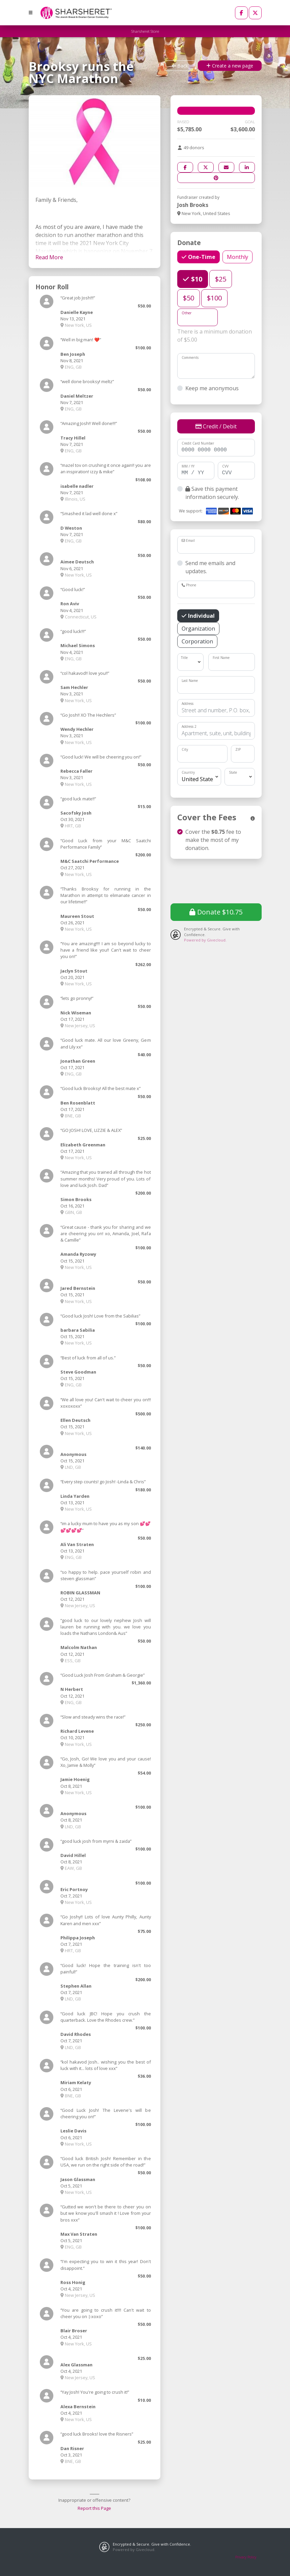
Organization (198, 628)
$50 (188, 297)
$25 (220, 279)
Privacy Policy (245, 2557)
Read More (49, 257)
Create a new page (229, 65)
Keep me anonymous (212, 388)
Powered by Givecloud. (205, 939)
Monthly (237, 257)
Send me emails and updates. (210, 567)
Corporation (197, 641)
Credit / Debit (216, 426)
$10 (195, 279)
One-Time (201, 257)
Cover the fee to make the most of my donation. (213, 840)
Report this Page (94, 2508)
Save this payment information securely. (212, 493)
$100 (214, 297)
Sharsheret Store (145, 31)
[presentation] (221, 880)
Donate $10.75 (215, 912)
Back (180, 65)
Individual (201, 615)
